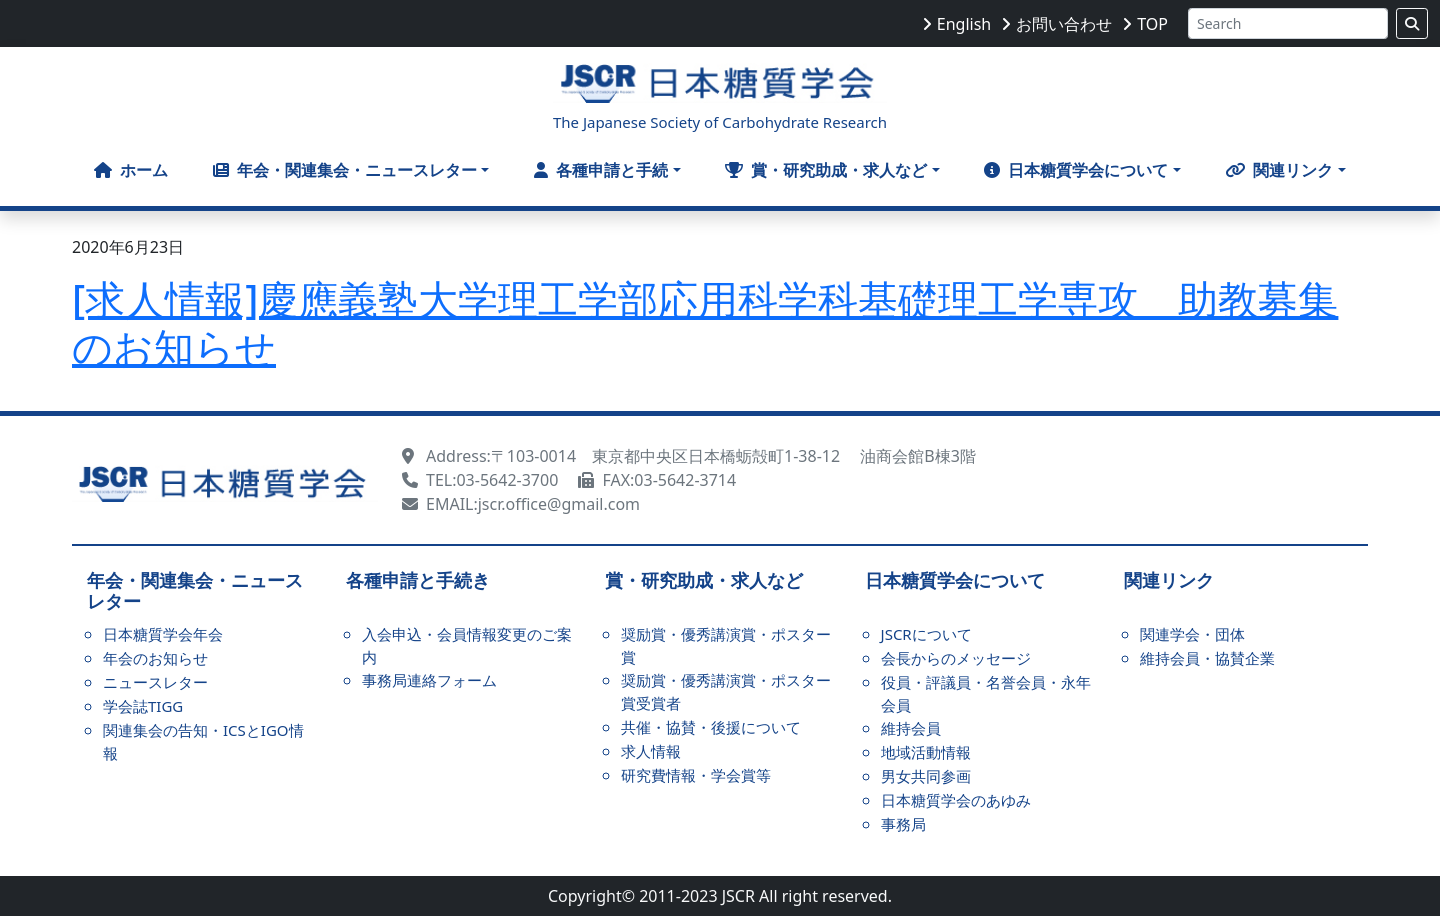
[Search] (1288, 23)
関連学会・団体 (1192, 634)
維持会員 (911, 728)
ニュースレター (155, 682)
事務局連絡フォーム (429, 680)
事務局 (903, 824)
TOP (1152, 24)
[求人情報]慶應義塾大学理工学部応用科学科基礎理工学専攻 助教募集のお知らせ (705, 322)
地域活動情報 (926, 752)
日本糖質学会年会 (163, 634)
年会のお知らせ (155, 658)
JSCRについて (926, 634)
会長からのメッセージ (956, 658)
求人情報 (651, 751)
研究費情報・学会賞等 (696, 775)
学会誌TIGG (143, 706)
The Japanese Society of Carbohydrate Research (720, 122)
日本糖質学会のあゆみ (956, 800)
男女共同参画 (926, 776)
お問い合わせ (1064, 24)
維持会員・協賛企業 (1207, 658)
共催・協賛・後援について (711, 727)
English (964, 24)
